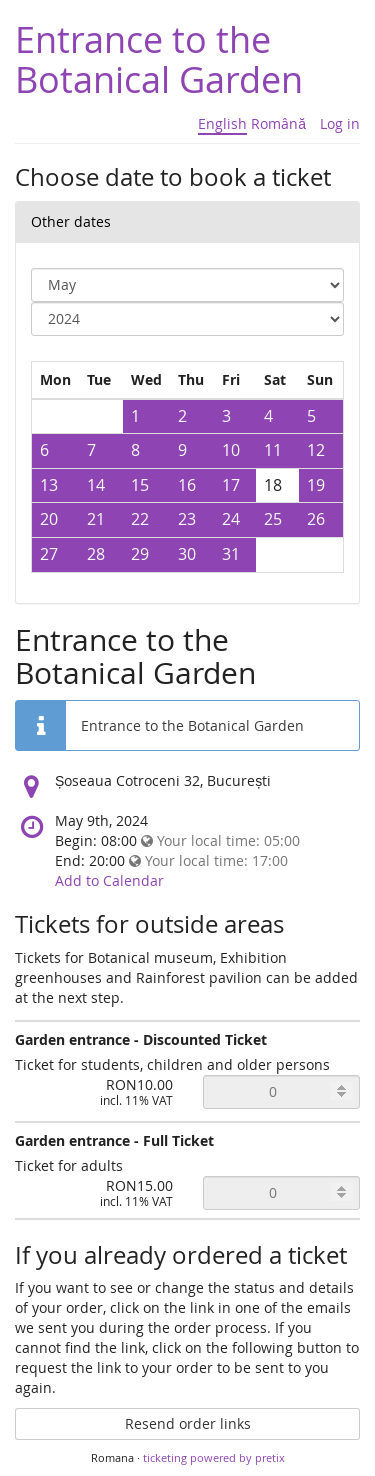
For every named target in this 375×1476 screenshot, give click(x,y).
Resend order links (188, 1423)
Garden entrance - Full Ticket (114, 1140)
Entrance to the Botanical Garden (159, 59)
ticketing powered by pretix (214, 1457)
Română (278, 123)
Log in (340, 123)
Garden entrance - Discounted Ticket (141, 1039)
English (222, 123)
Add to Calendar (109, 880)
